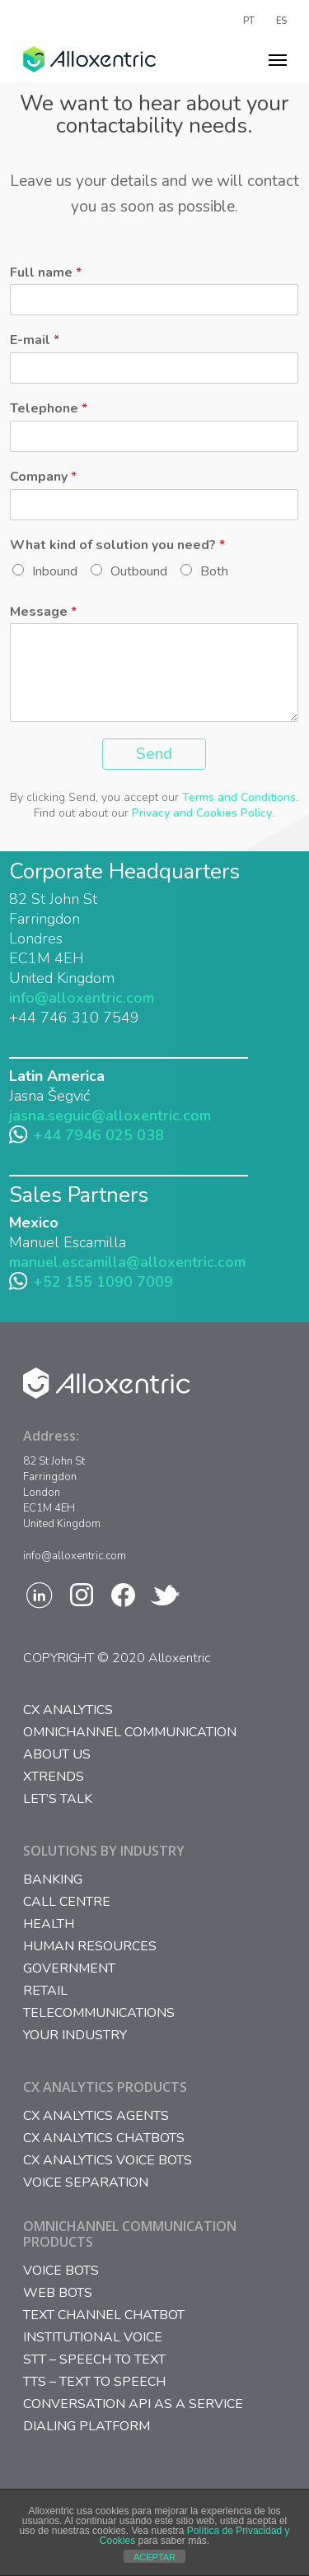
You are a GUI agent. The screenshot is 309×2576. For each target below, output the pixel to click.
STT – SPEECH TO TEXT (94, 2360)
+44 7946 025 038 (98, 1135)
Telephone (48, 408)
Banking (52, 1880)
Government (69, 1969)
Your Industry (75, 2035)
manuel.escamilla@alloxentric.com (127, 1262)
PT (249, 20)
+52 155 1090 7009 (103, 1282)
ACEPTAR (154, 2557)
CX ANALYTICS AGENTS (96, 2116)
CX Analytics (68, 1710)
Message (43, 612)
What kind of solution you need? (117, 545)
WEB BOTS (57, 2293)
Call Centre (66, 1902)
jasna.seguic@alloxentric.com (110, 1115)
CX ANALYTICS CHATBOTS (104, 2138)
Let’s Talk (57, 1799)
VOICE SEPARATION (85, 2183)
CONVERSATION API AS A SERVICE (133, 2404)
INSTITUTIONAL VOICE (92, 2337)
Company (43, 477)
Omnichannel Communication (129, 1732)
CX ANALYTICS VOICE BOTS (107, 2160)
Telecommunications (99, 2013)
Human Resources (90, 1946)
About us (57, 1755)
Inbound (54, 571)
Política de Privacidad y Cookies (195, 2535)
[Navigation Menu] (278, 59)
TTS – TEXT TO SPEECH (94, 2382)
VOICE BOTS (61, 2271)
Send (154, 754)
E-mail (34, 340)
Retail (45, 1991)
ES (281, 20)
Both (214, 571)
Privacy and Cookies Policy (202, 813)
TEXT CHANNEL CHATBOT (104, 2315)
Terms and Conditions (239, 797)
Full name (46, 273)
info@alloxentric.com (81, 998)
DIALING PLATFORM (86, 2426)
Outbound (138, 571)
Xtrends (53, 1777)
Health (48, 1924)
